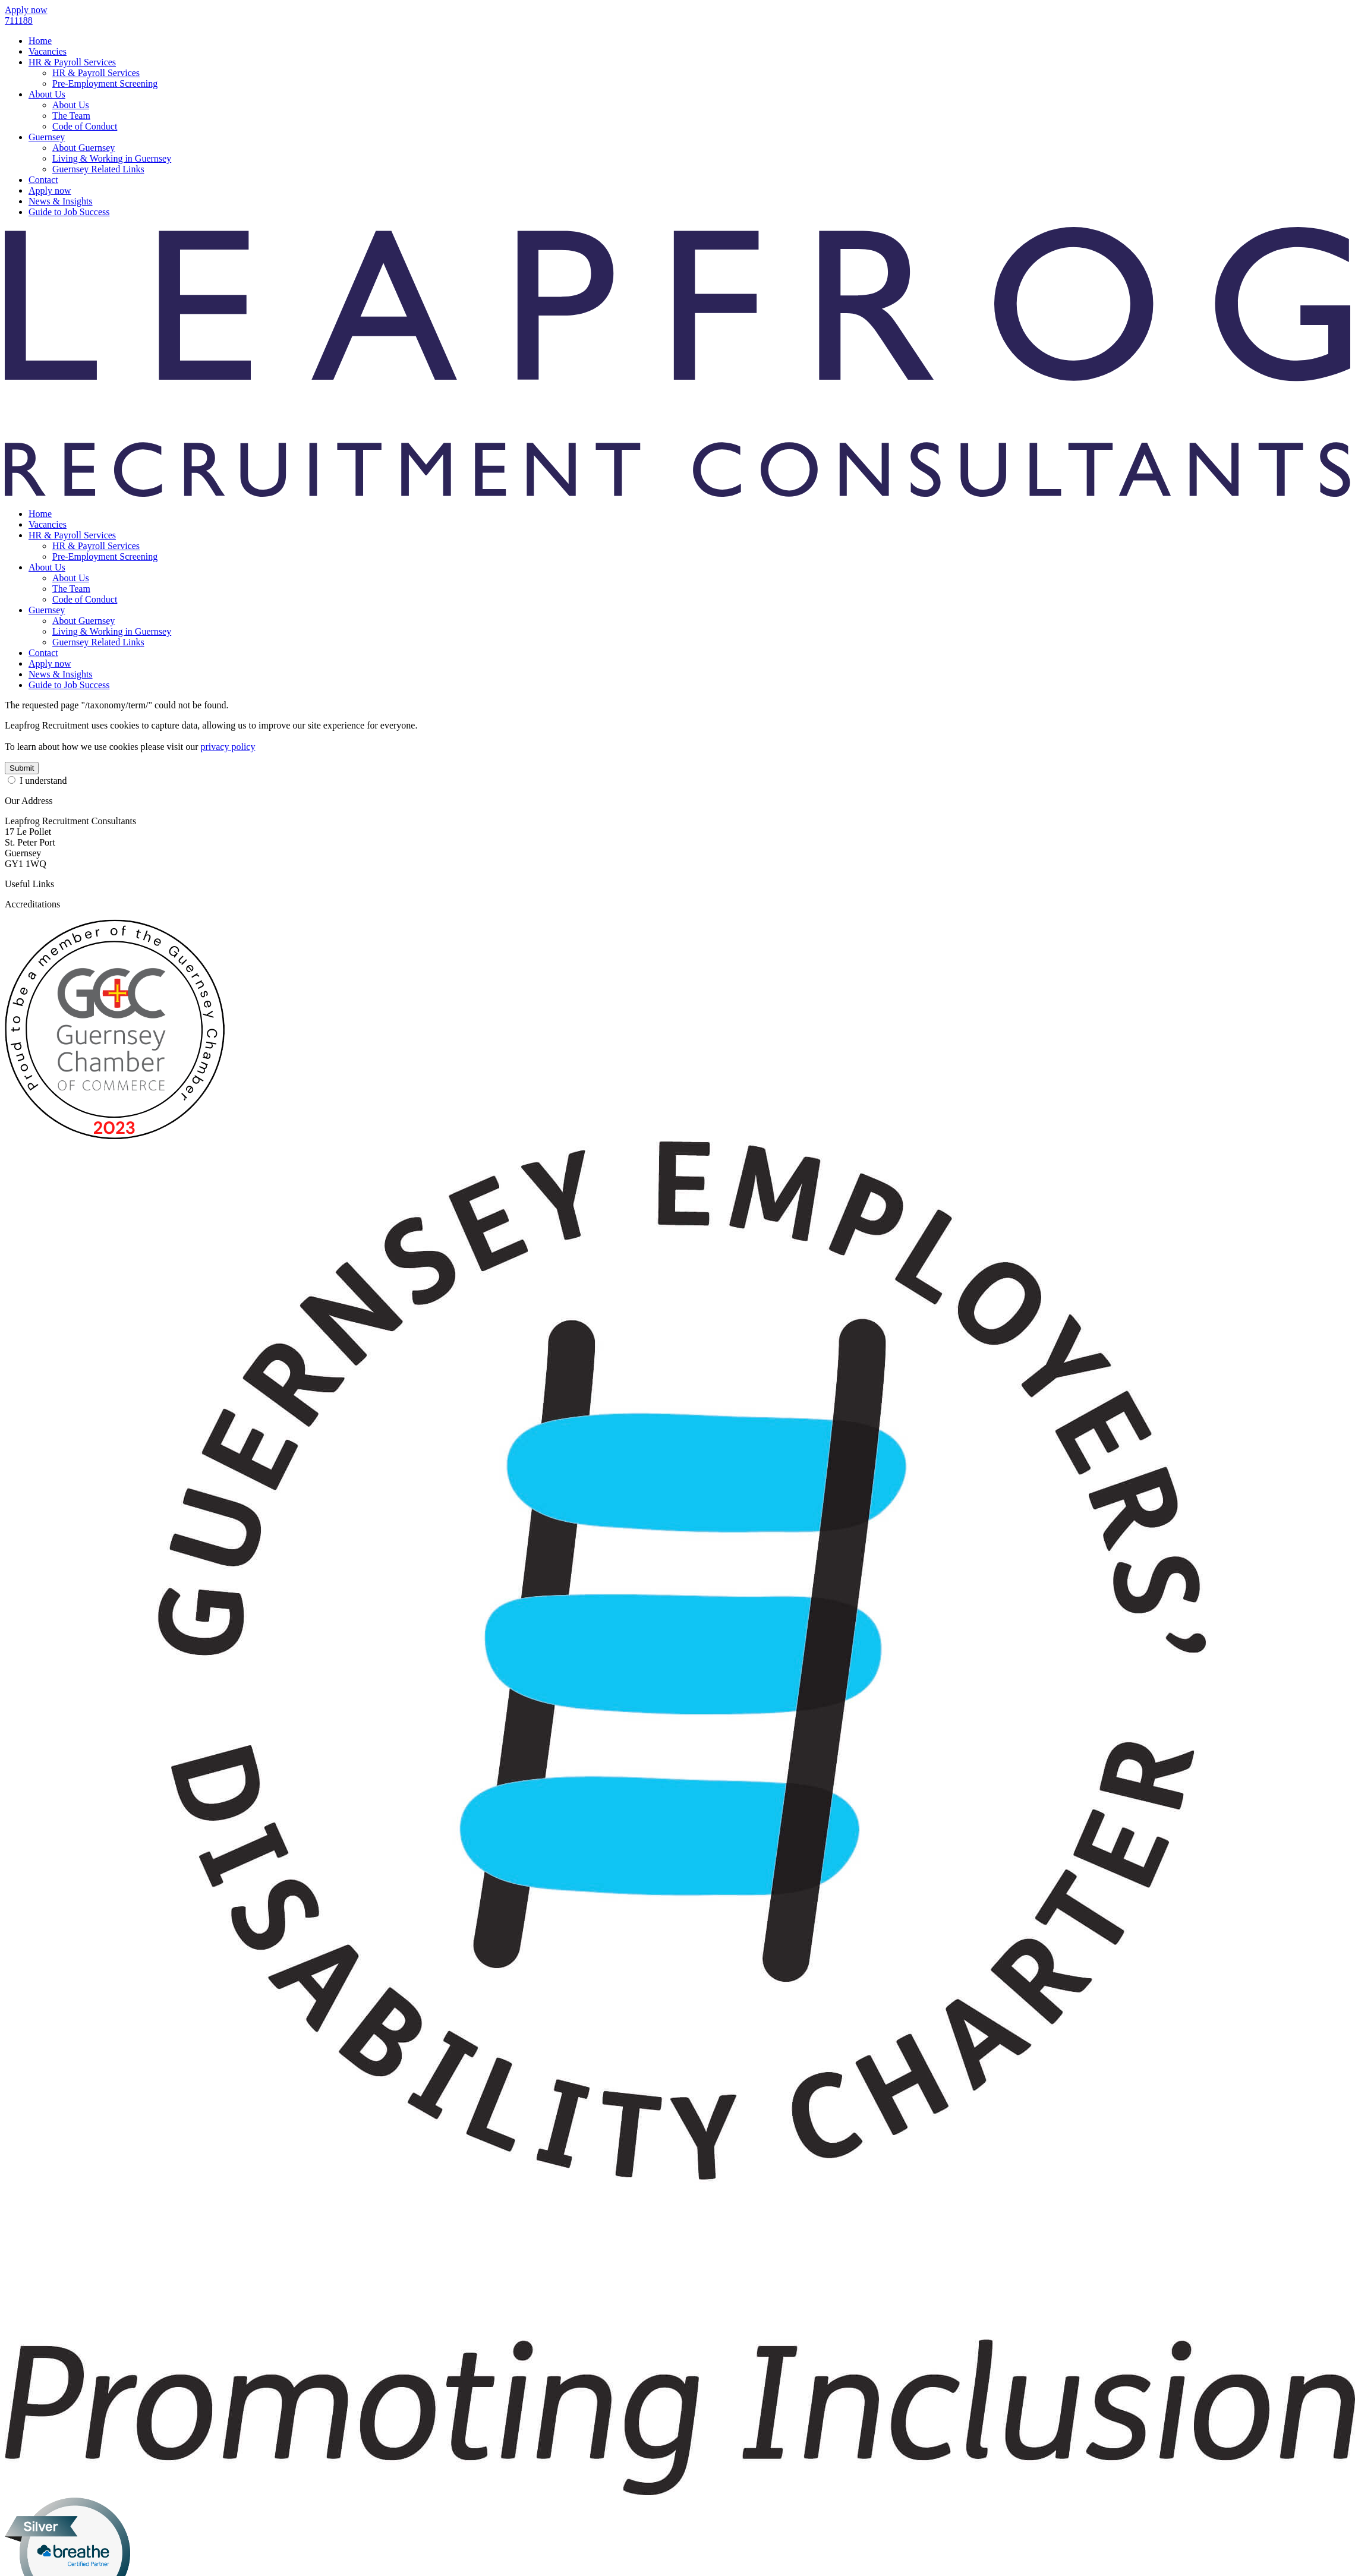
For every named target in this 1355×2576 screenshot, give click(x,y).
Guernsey (47, 137)
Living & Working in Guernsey (111, 158)
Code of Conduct (84, 126)
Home (40, 41)
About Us (47, 94)
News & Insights (61, 201)
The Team (71, 116)
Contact (43, 180)
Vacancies (48, 51)
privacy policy (227, 747)
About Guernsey (83, 148)
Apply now (50, 190)
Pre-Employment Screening (104, 83)
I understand (43, 780)
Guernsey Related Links (98, 169)
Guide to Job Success (69, 212)
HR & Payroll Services (72, 62)
